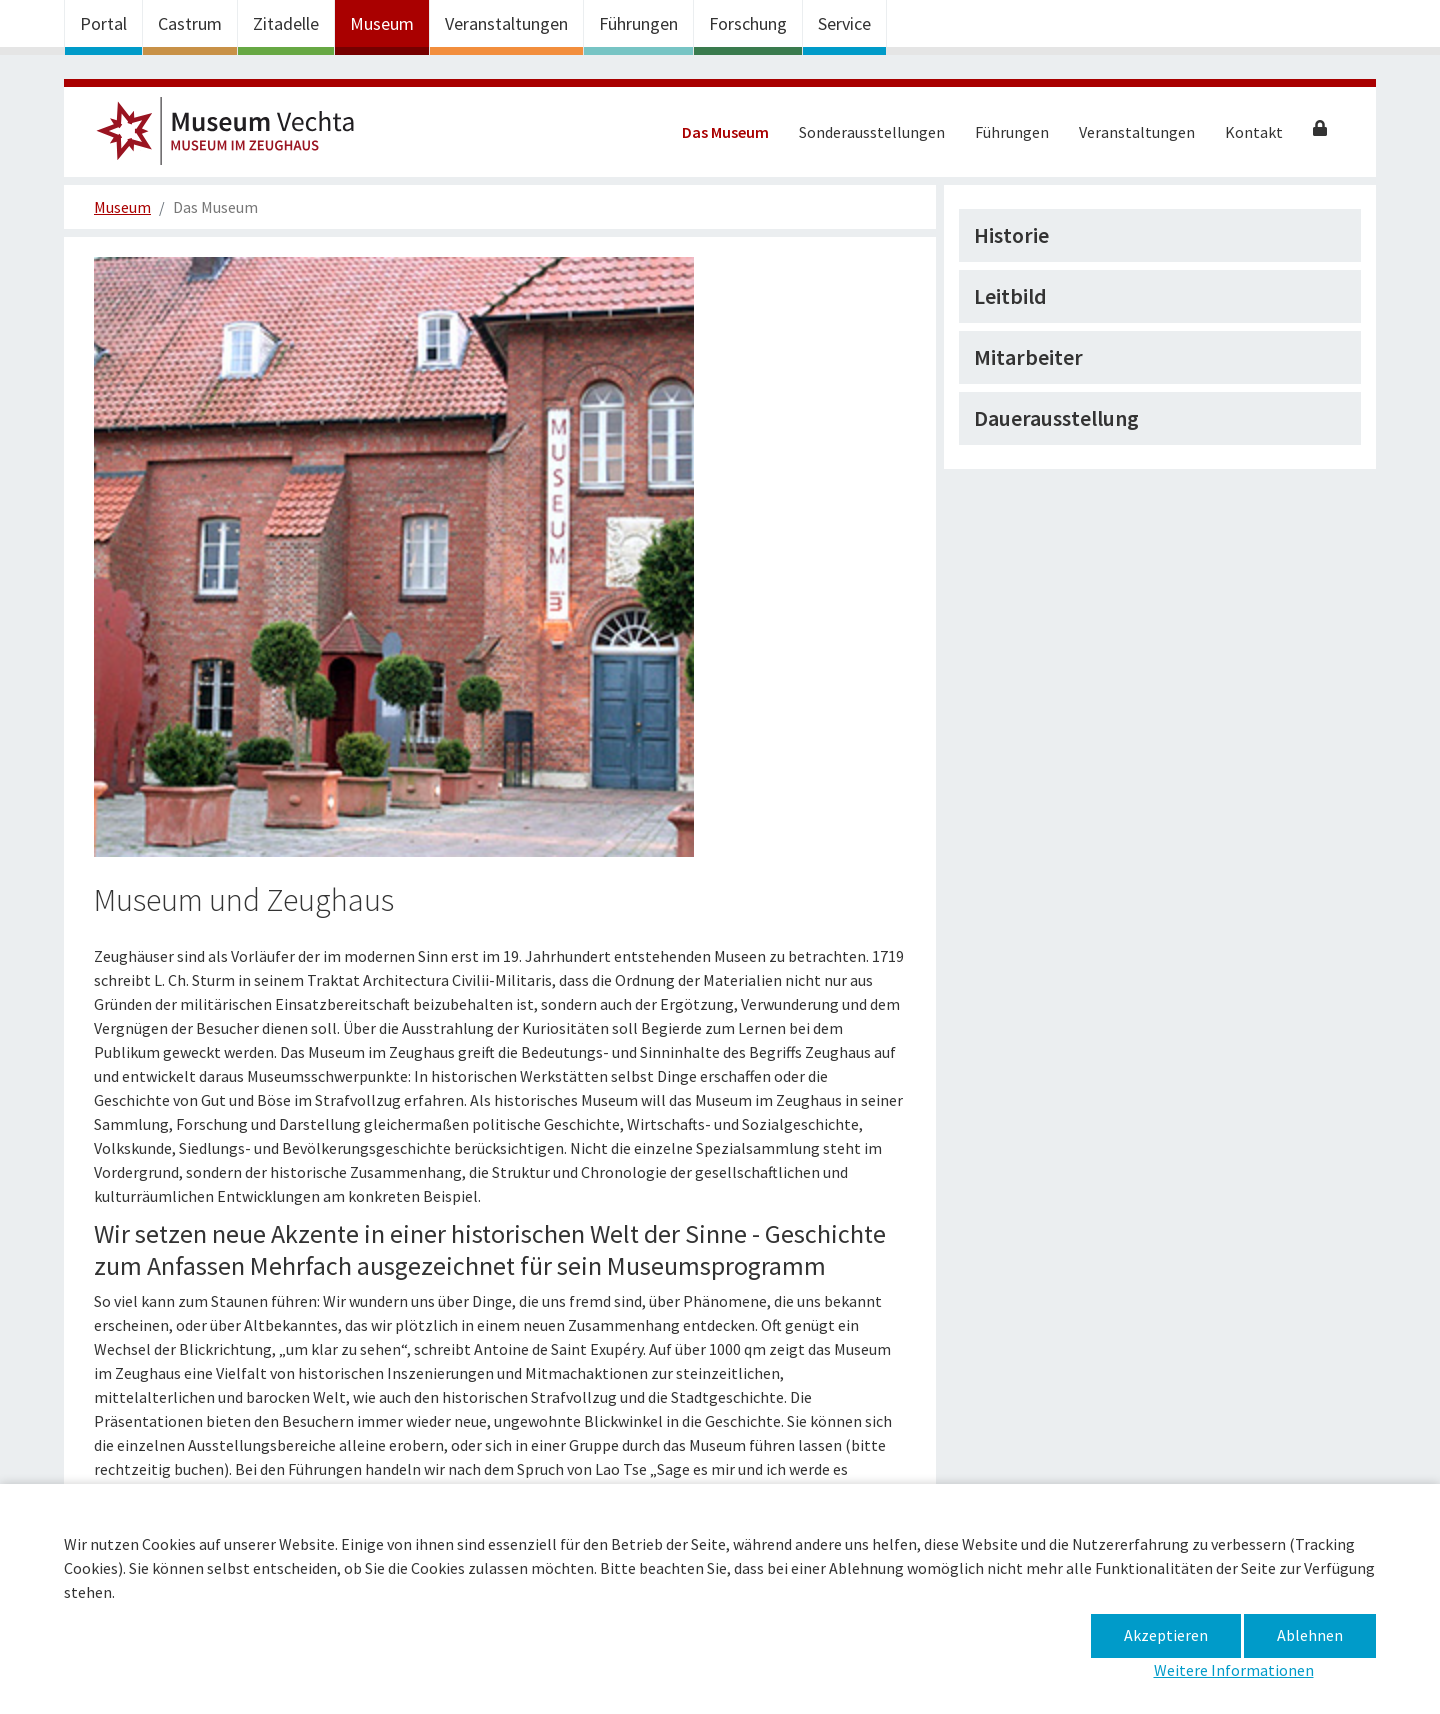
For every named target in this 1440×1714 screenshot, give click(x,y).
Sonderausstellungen (872, 132)
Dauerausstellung (1056, 418)
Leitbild (1010, 296)
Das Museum (725, 132)
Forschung (748, 23)
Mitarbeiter (1028, 357)
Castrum (190, 23)
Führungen (638, 23)
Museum (382, 23)
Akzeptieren (1166, 1635)
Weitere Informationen (1234, 1670)
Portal (103, 23)
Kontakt (1254, 132)
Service (844, 23)
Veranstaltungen (506, 23)
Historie (1011, 235)
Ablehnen (1310, 1635)
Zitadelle (286, 23)
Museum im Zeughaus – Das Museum (234, 137)
